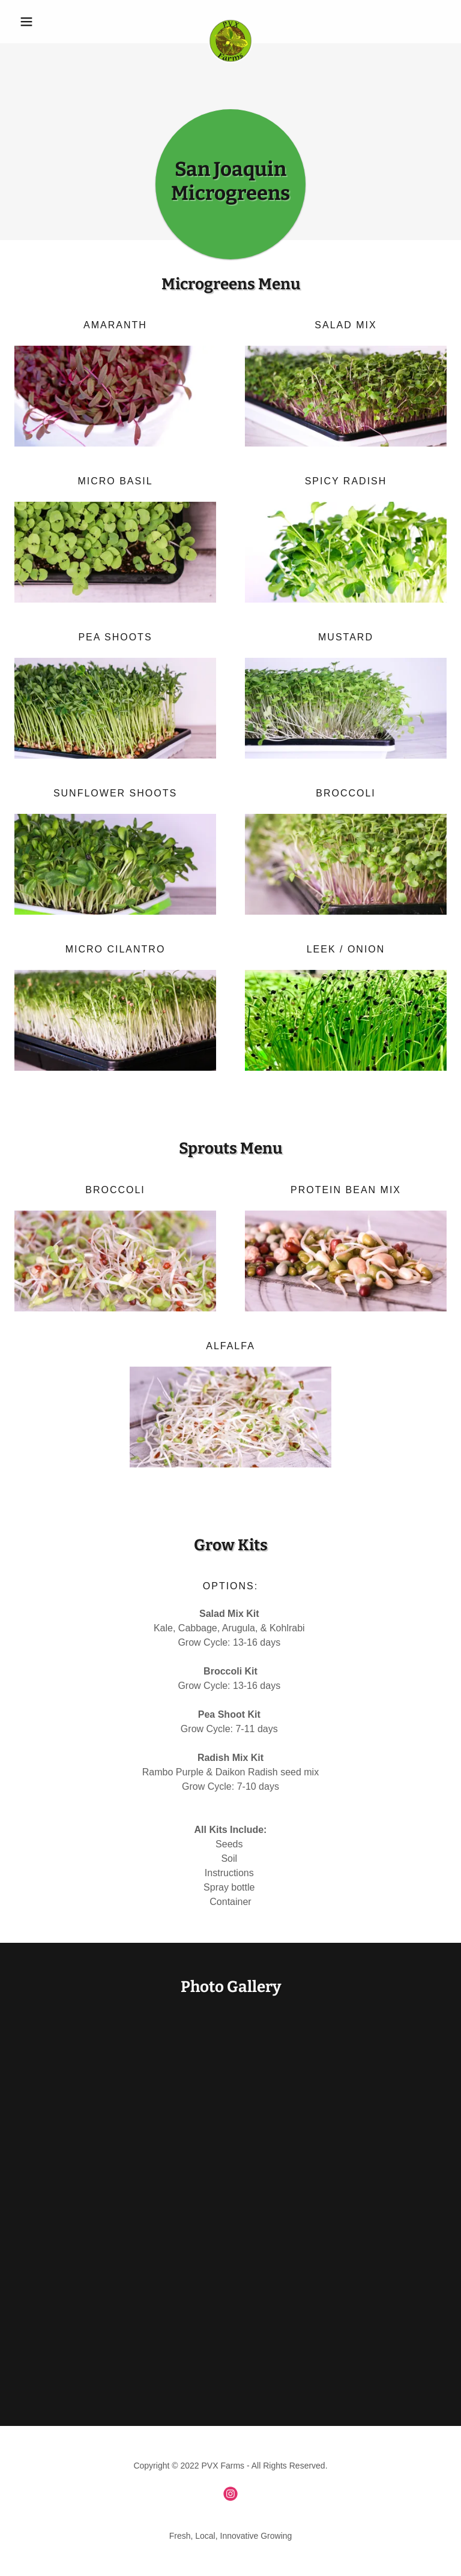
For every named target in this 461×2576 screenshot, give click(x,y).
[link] (230, 21)
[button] (46, 22)
